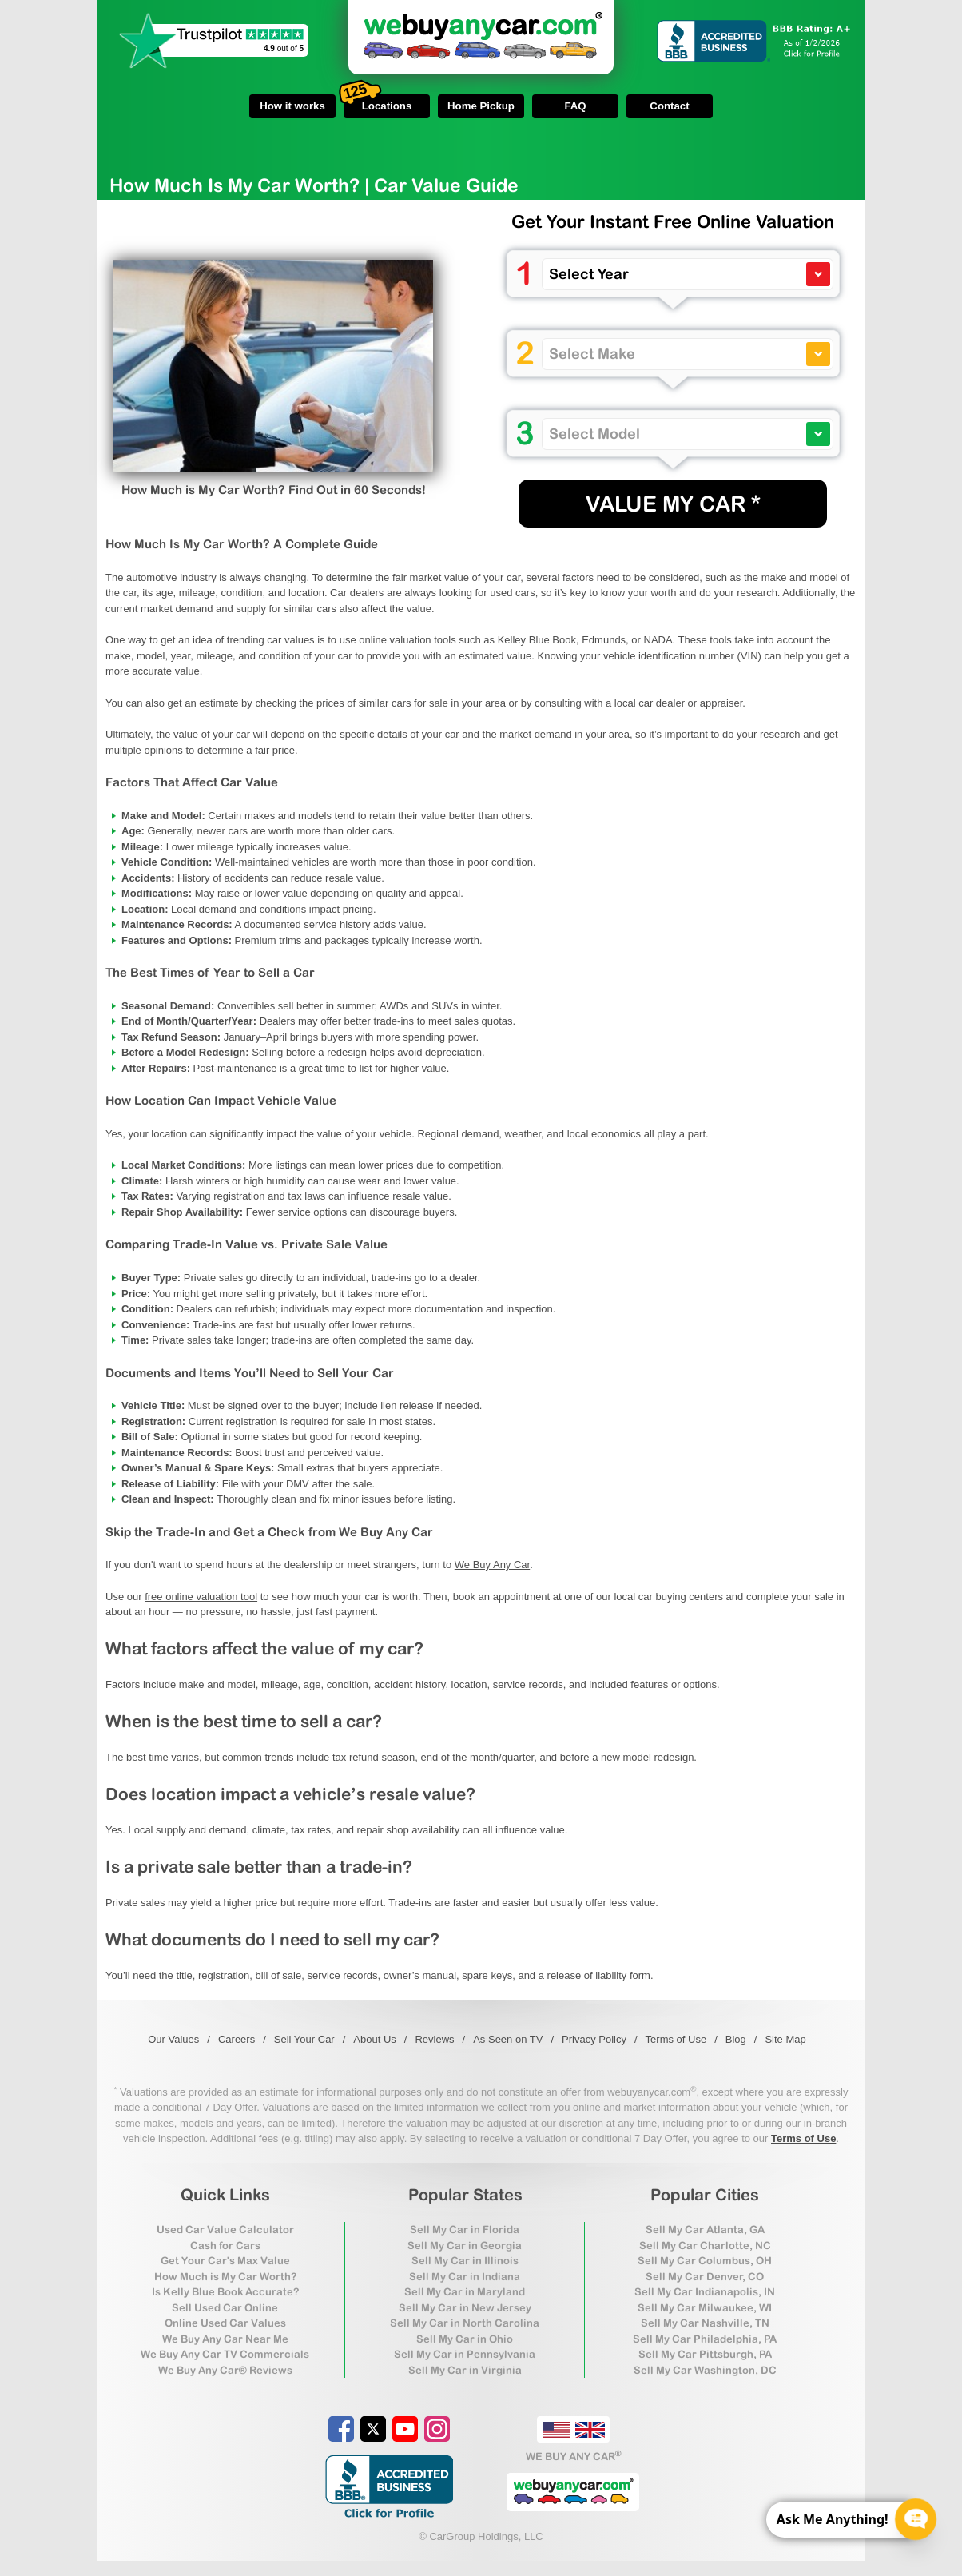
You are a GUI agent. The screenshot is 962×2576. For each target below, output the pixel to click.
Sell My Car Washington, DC (705, 2370)
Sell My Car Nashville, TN (705, 2323)
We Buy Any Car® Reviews (225, 2370)
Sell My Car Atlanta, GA (705, 2230)
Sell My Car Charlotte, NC (705, 2246)
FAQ (575, 106)
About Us (374, 2039)
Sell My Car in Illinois (465, 2261)
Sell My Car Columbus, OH (705, 2261)
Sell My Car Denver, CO (705, 2277)
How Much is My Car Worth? (225, 2277)
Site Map (785, 2039)
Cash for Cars (225, 2246)
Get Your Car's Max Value (225, 2261)
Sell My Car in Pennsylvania (464, 2354)
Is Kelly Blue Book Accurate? (225, 2292)
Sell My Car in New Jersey (465, 2308)
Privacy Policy (594, 2039)
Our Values (173, 2039)
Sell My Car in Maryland (464, 2292)
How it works (292, 106)
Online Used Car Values (225, 2323)
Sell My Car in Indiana (464, 2277)
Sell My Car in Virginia (465, 2370)
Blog (735, 2039)
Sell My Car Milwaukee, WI (705, 2308)
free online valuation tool (201, 1597)
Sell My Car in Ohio (464, 2339)
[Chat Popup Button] (915, 2519)
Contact (669, 106)
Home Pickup (481, 106)
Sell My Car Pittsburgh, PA (705, 2354)
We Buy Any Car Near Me (225, 2339)
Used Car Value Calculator (225, 2230)
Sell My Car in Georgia (464, 2246)
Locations (377, 103)
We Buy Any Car (492, 1565)
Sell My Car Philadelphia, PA (705, 2339)
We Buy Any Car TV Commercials (225, 2354)
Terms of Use (676, 2039)
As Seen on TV (508, 2039)
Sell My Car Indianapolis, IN (704, 2292)
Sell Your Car (304, 2039)
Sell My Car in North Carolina (464, 2323)
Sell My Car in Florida (464, 2230)
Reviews (434, 2039)
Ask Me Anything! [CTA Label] (832, 2518)
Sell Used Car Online (225, 2308)
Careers (236, 2039)
